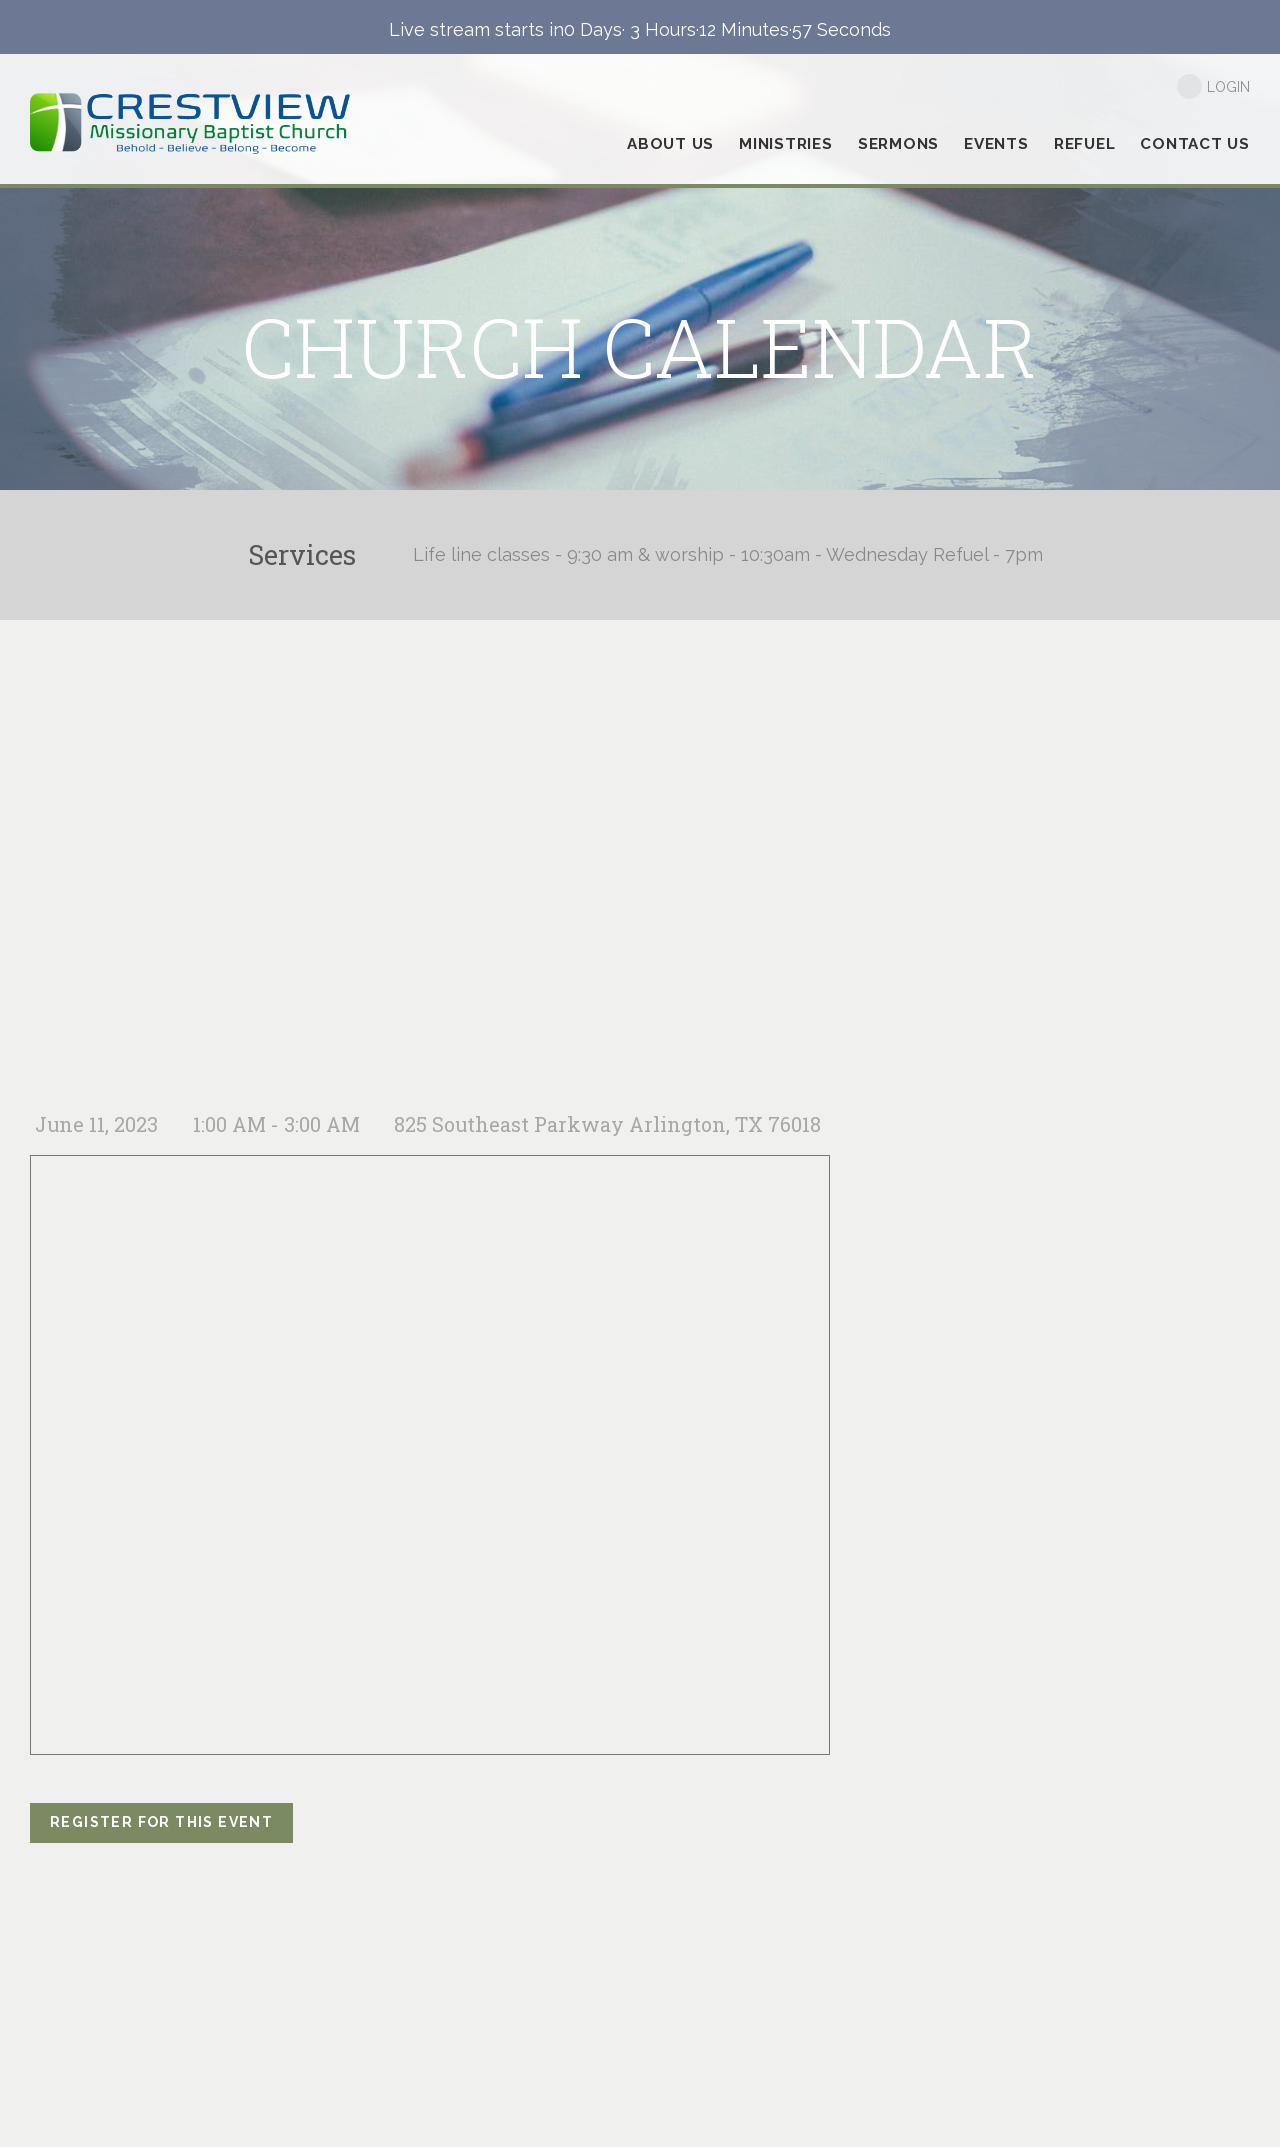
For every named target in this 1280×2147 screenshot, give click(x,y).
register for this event (161, 1822)
